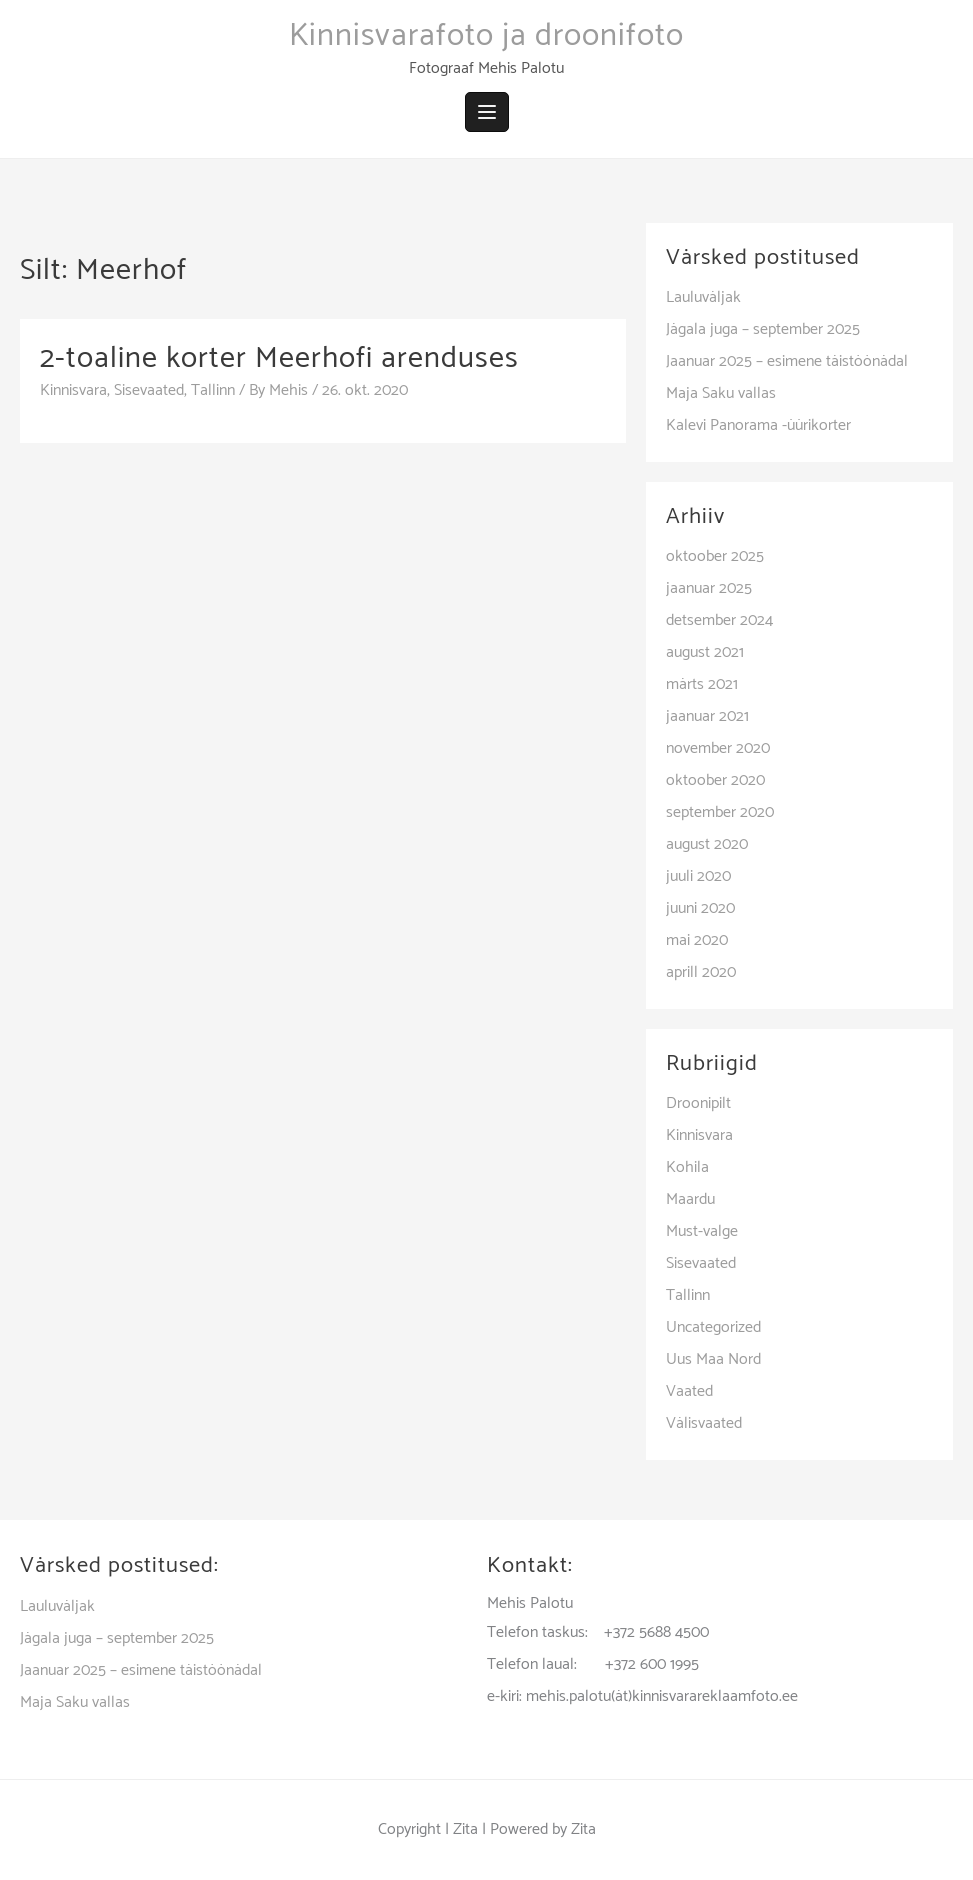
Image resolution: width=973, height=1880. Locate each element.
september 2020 (720, 812)
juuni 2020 (700, 908)
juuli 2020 (698, 876)
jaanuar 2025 (709, 588)
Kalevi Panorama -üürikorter (758, 425)
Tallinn (213, 390)
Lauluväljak (703, 297)
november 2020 (718, 748)
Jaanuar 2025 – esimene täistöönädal (787, 361)
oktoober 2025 (715, 556)
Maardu (690, 1199)
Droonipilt (698, 1103)
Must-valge (702, 1231)
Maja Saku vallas (721, 393)
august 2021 (705, 652)
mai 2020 (697, 940)
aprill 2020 (701, 972)
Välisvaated (704, 1423)
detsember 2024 (719, 620)
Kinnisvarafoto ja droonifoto (486, 36)
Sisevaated (149, 390)
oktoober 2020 (715, 780)
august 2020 (707, 844)
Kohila (687, 1167)
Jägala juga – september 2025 (763, 329)
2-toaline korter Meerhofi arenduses (279, 358)
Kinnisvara (73, 390)
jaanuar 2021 (707, 716)
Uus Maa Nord (713, 1359)
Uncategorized (713, 1327)
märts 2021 (702, 684)
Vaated (689, 1391)
